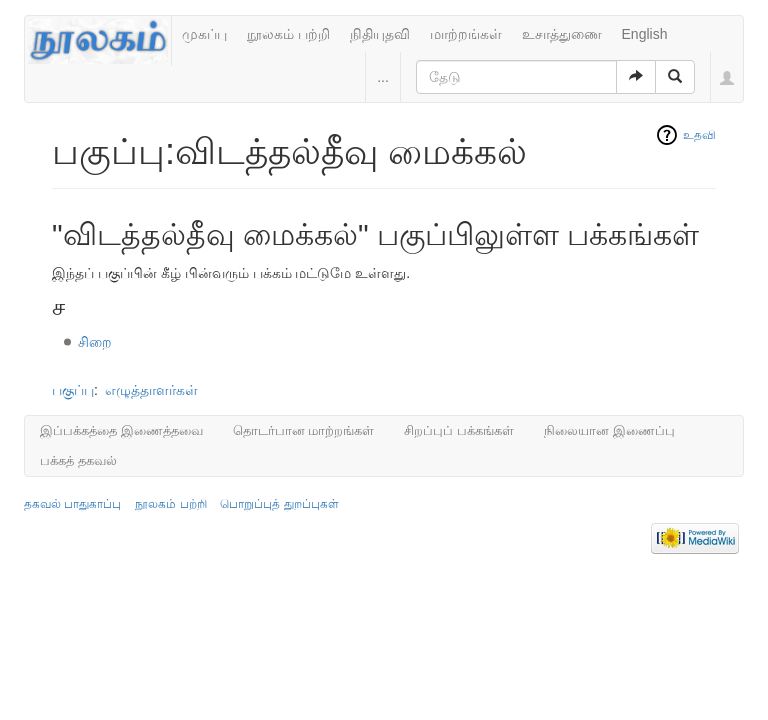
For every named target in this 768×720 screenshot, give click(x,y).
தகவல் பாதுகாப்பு (72, 504)
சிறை (95, 342)
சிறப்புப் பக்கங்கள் (459, 430)
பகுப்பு (73, 390)
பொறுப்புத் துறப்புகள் (279, 504)
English (645, 34)
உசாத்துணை (562, 34)
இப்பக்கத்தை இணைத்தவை (121, 430)
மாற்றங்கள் (466, 34)
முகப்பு (204, 34)
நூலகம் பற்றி (288, 34)
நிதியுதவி (380, 34)
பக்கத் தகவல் (78, 460)
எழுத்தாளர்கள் (151, 390)
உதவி (699, 135)
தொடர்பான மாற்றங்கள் (304, 430)
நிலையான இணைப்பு (609, 430)
